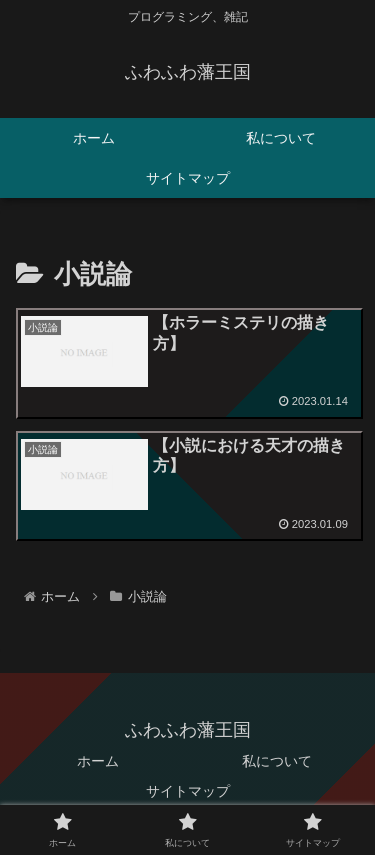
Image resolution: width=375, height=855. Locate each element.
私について (277, 761)
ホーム (98, 761)
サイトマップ (188, 791)
